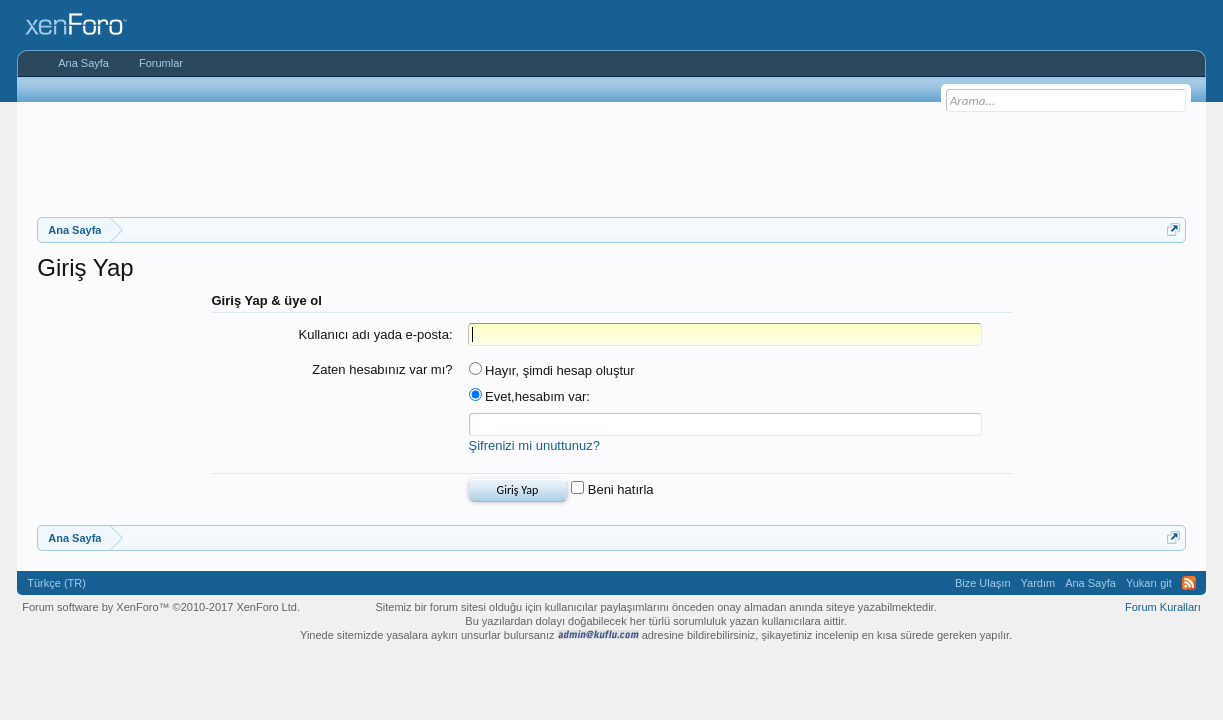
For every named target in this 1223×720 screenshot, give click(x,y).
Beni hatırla (612, 489)
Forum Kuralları (1163, 607)
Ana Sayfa (83, 63)
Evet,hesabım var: (529, 396)
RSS (1189, 583)
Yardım (1038, 583)
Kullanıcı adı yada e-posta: (376, 334)
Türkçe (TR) (56, 583)
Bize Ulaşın (983, 583)
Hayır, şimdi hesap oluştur (552, 370)
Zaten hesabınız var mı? (382, 369)
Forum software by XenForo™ (161, 607)
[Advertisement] (612, 157)
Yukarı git (1149, 583)
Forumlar (161, 63)
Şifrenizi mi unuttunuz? (535, 445)
